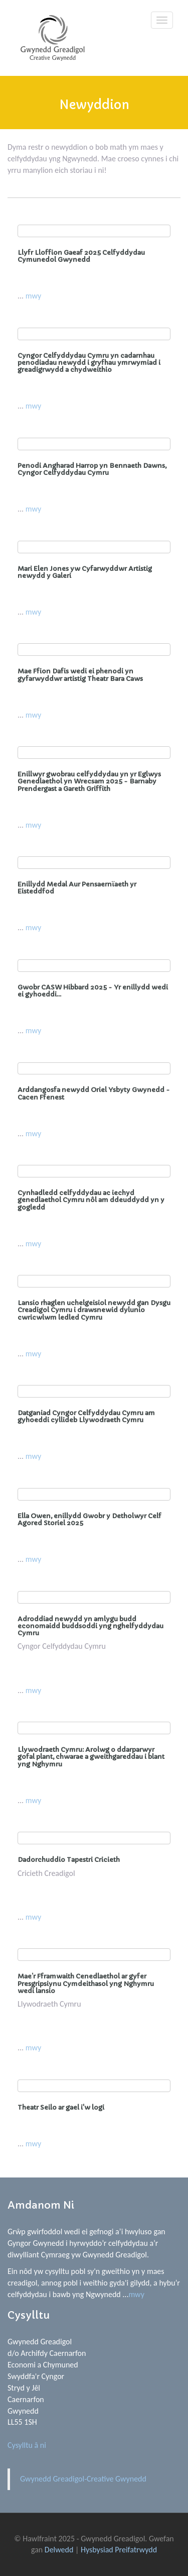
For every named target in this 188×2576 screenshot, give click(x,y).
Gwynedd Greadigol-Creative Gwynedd (83, 2479)
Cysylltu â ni (27, 2445)
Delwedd (59, 2549)
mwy (33, 296)
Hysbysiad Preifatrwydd (119, 2549)
